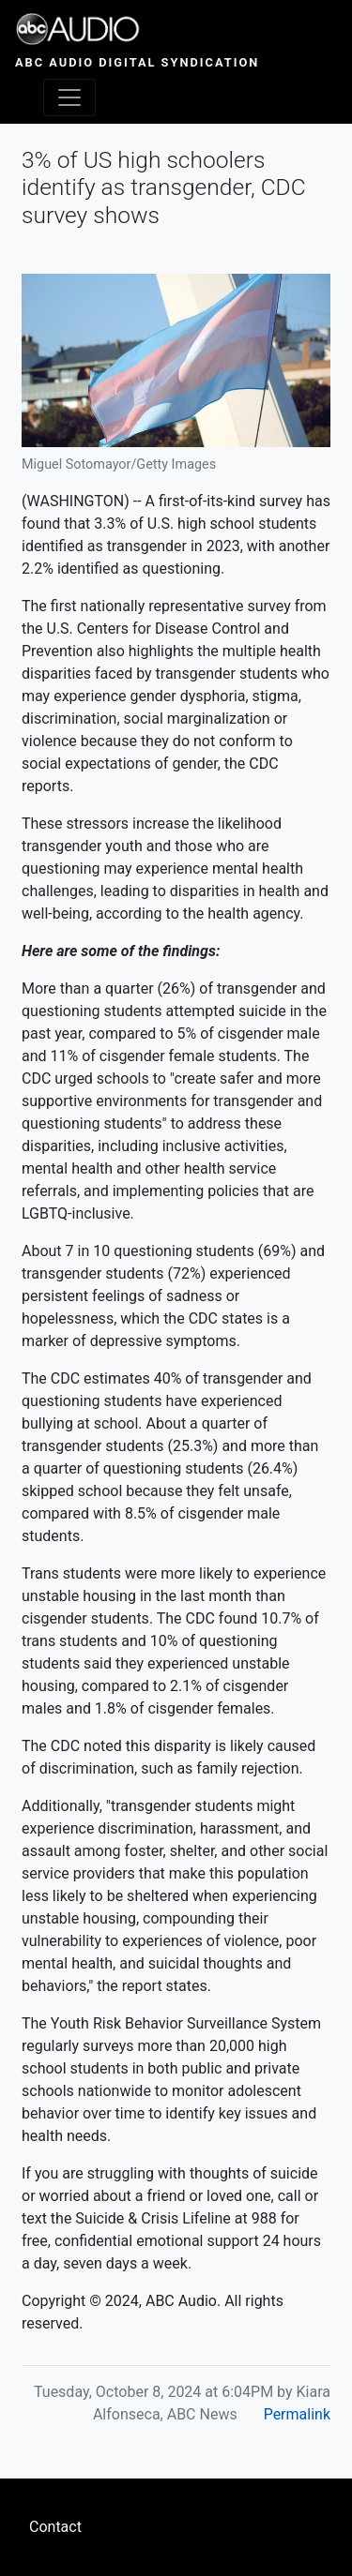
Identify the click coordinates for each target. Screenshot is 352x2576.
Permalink (297, 2414)
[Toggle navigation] (69, 97)
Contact (55, 2527)
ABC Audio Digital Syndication (137, 62)
